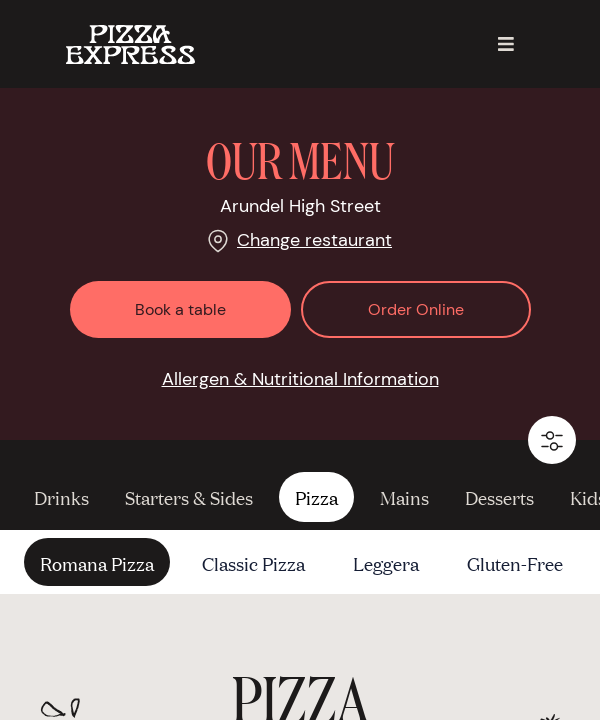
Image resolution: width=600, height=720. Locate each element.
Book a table (180, 309)
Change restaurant (314, 240)
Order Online (416, 309)
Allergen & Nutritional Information (300, 379)
